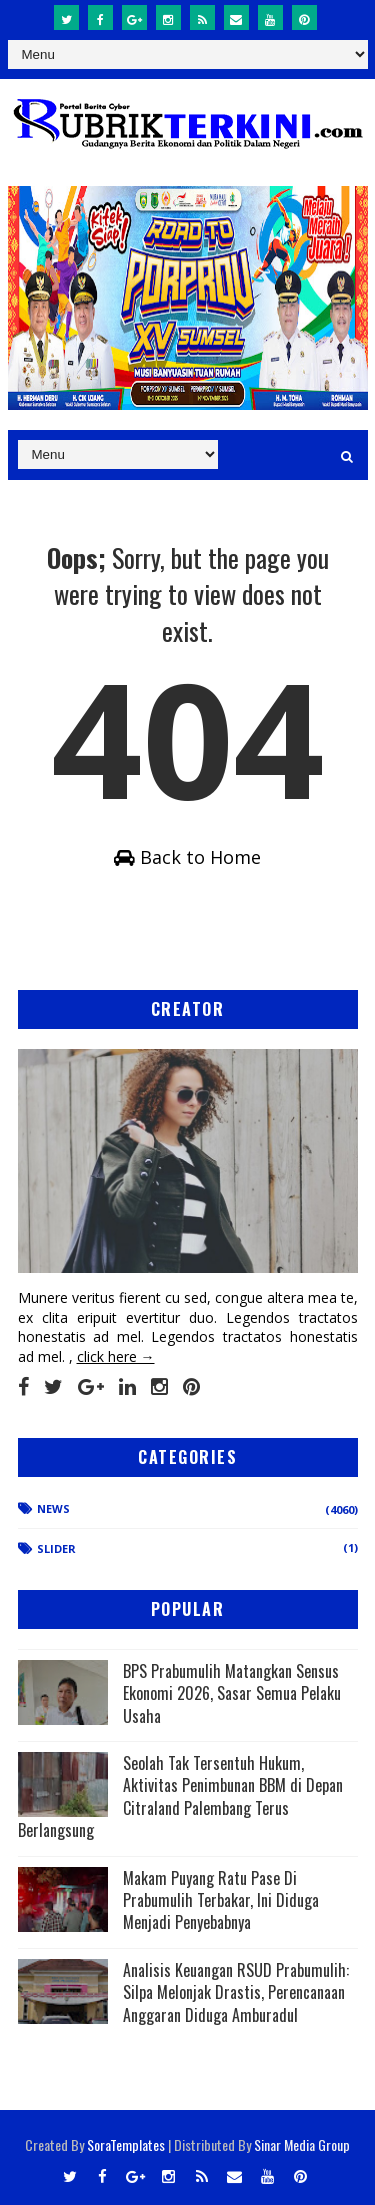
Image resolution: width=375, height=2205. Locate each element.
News (53, 1508)
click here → (116, 1356)
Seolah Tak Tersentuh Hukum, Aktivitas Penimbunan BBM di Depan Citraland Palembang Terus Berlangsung (180, 1796)
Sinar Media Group (302, 2144)
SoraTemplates (126, 2144)
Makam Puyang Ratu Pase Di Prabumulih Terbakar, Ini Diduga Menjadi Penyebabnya (221, 1900)
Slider (56, 1548)
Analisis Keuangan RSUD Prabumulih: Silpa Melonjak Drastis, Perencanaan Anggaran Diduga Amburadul (236, 1992)
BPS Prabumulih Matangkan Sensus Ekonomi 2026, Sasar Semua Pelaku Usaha (232, 1693)
